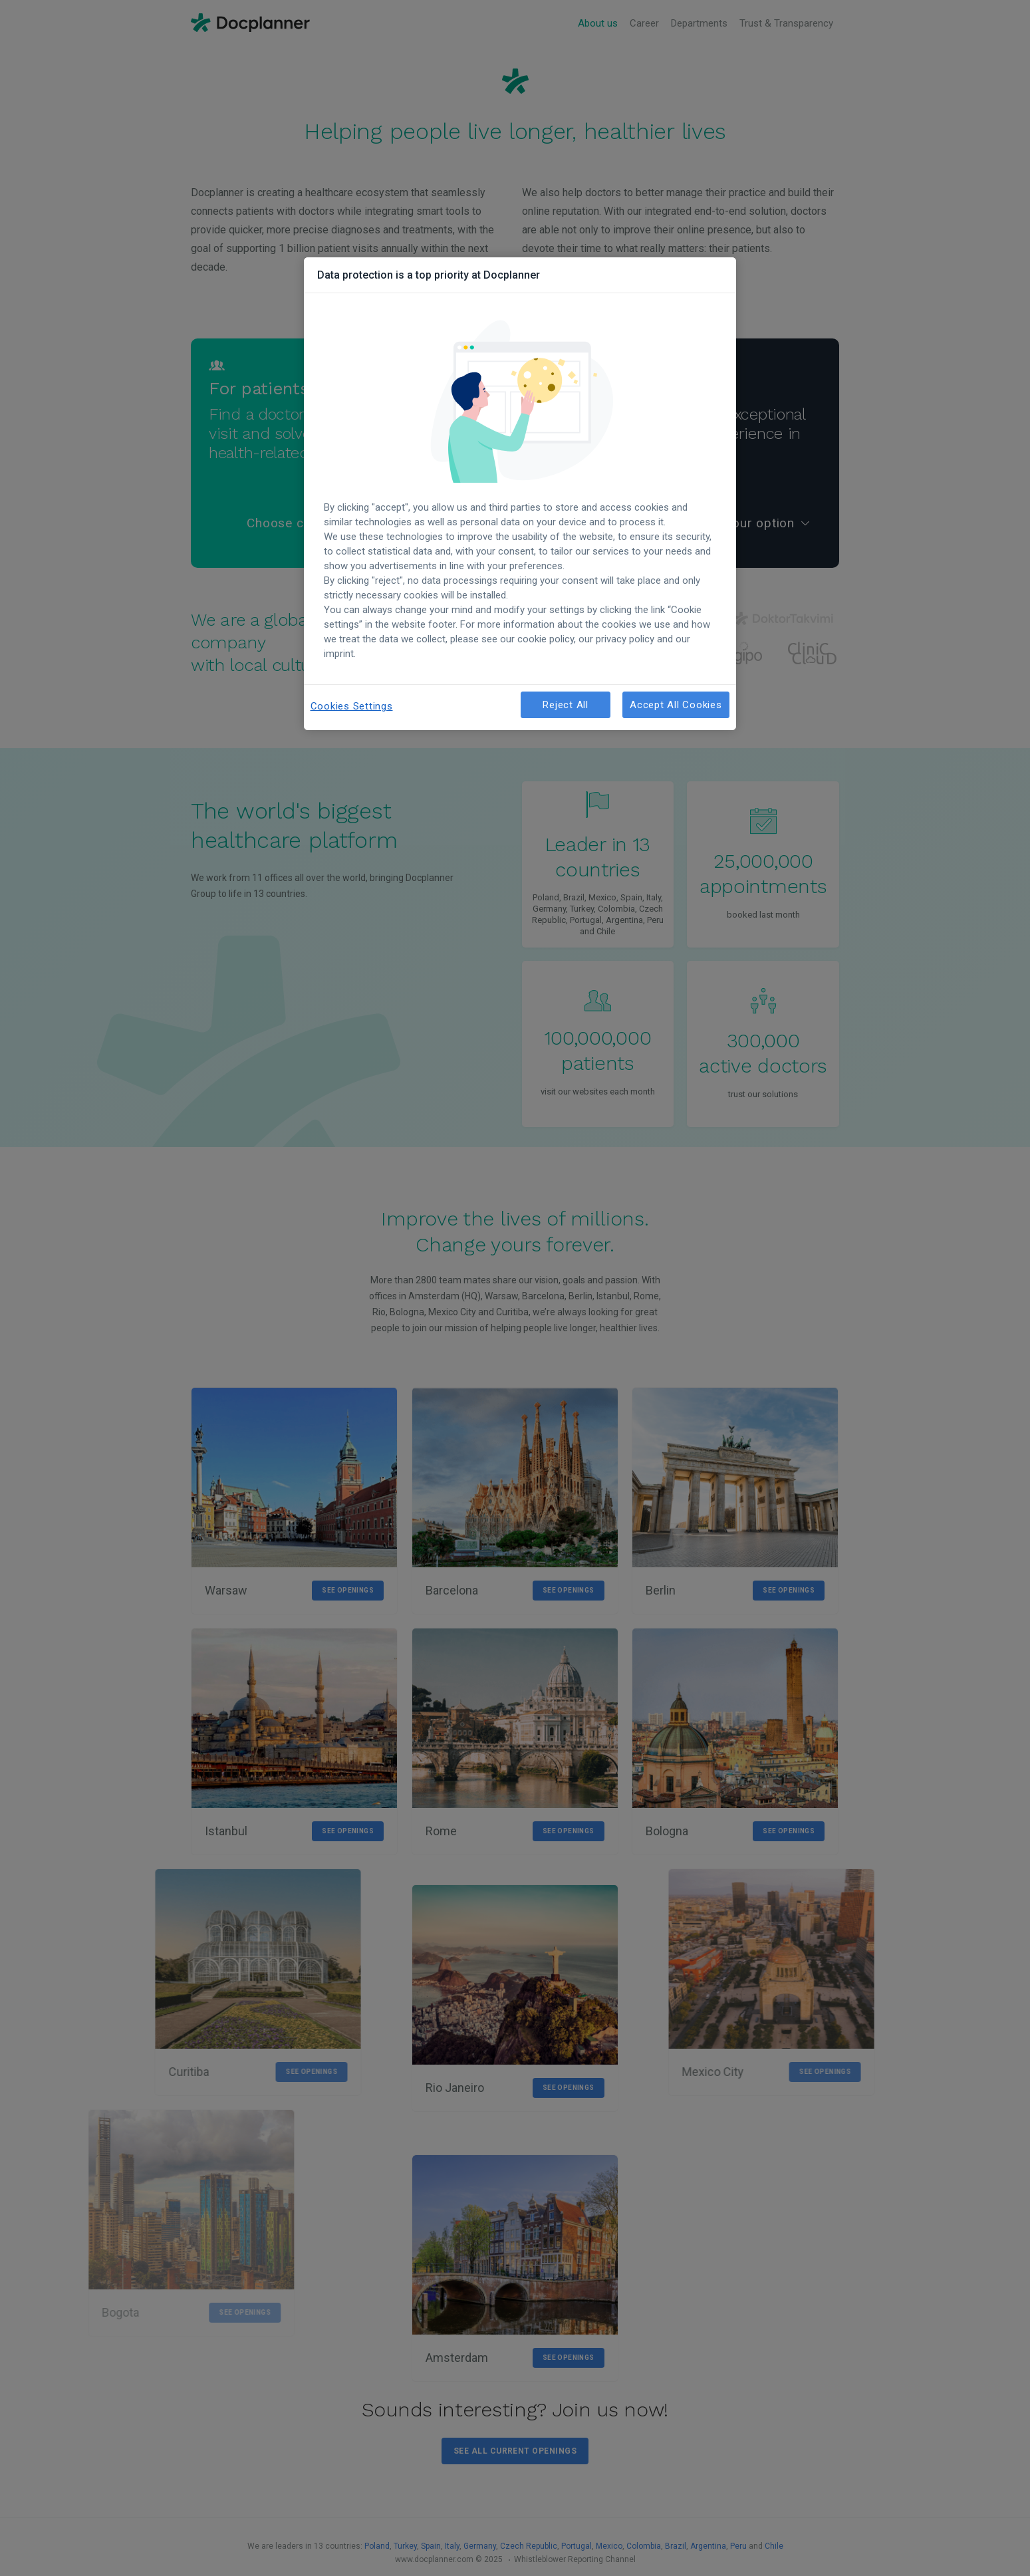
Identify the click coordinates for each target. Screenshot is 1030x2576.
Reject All (565, 705)
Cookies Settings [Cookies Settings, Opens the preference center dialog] (352, 706)
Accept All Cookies (676, 705)
